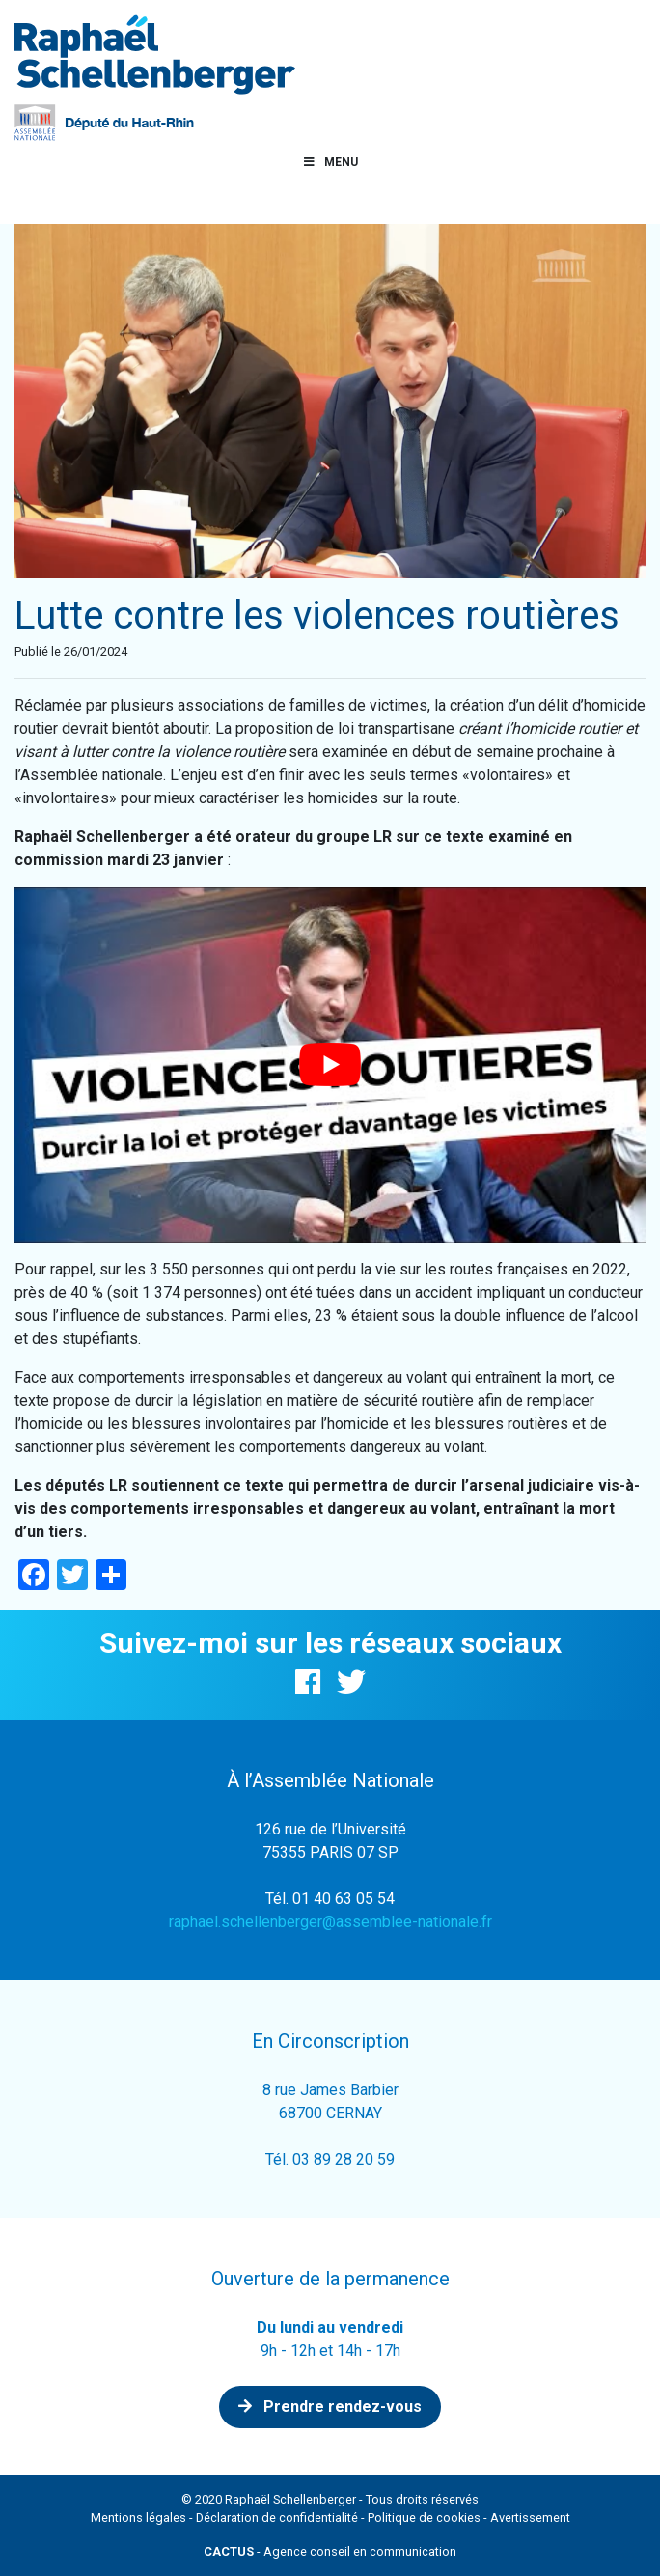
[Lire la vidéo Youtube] (330, 1065)
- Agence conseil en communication (330, 2551)
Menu (330, 162)
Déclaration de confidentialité (277, 2517)
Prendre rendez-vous (330, 2406)
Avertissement (530, 2517)
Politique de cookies (424, 2517)
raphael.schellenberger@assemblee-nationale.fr (330, 1922)
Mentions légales (138, 2517)
